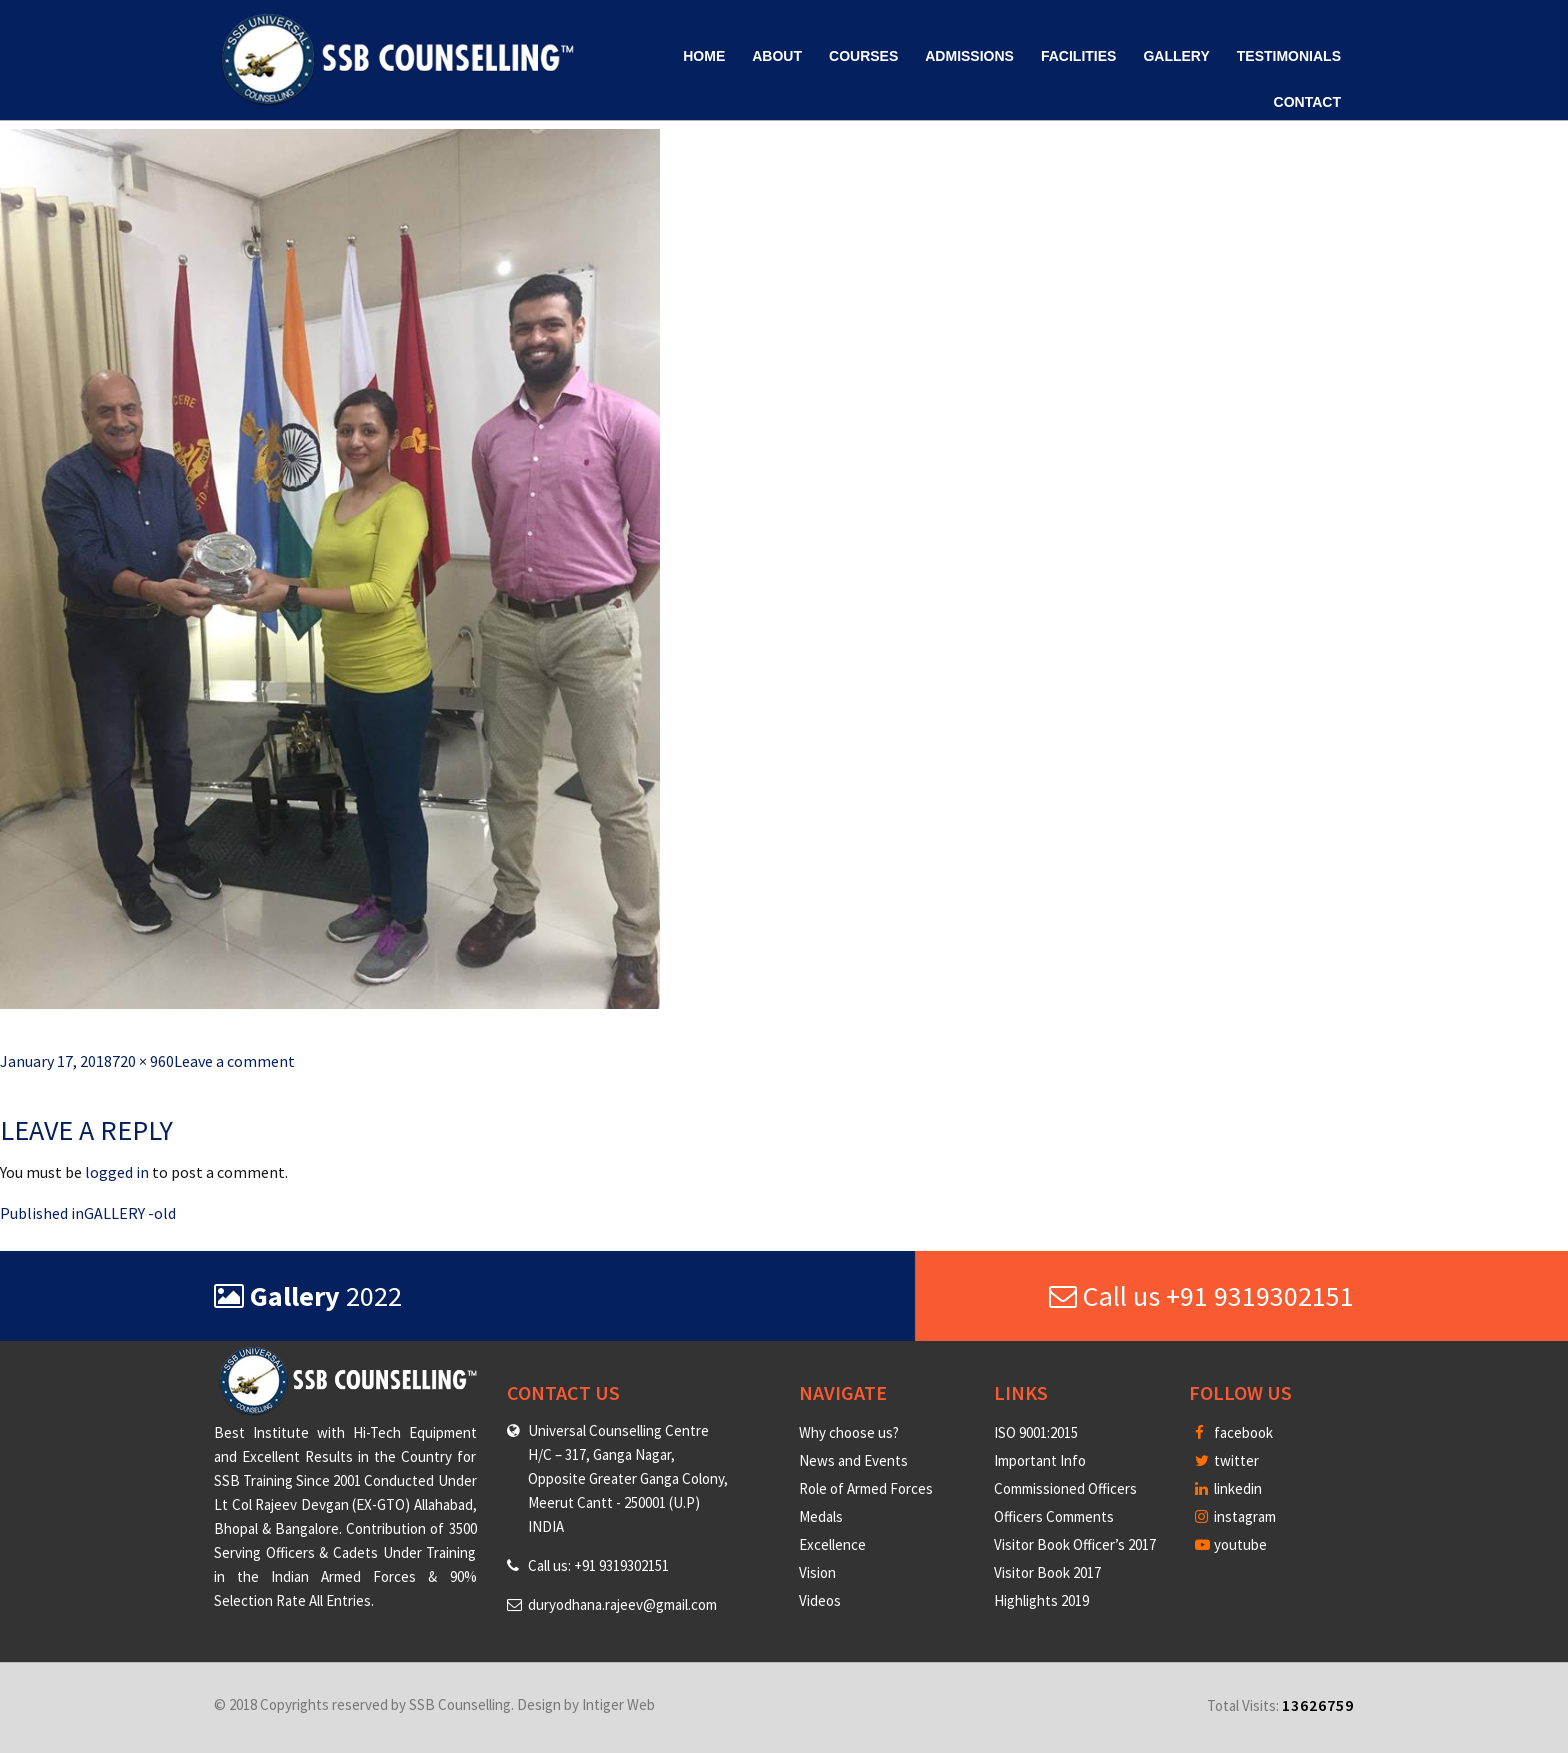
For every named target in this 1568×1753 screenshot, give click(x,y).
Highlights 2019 (1041, 1600)
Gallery (1176, 56)
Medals (821, 1516)
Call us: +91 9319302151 (598, 1565)
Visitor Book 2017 (1047, 1572)
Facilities (1078, 56)
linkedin (1228, 1488)
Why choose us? (849, 1432)
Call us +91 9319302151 (1201, 1296)
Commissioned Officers (1065, 1488)
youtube (1231, 1544)
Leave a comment (234, 1061)
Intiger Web (618, 1704)
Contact (1307, 102)
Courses (863, 56)
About (777, 56)
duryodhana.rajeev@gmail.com (622, 1604)
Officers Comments (1054, 1516)
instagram (1235, 1516)
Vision (817, 1572)
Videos (820, 1600)
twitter (1227, 1460)
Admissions (969, 56)
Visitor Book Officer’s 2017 (1075, 1544)
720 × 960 (143, 1061)
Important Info (1040, 1460)
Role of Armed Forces (866, 1488)
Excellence (832, 1544)
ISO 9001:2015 (1036, 1432)
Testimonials (1289, 56)
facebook (1234, 1432)
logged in (117, 1172)
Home (704, 56)
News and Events (853, 1460)
